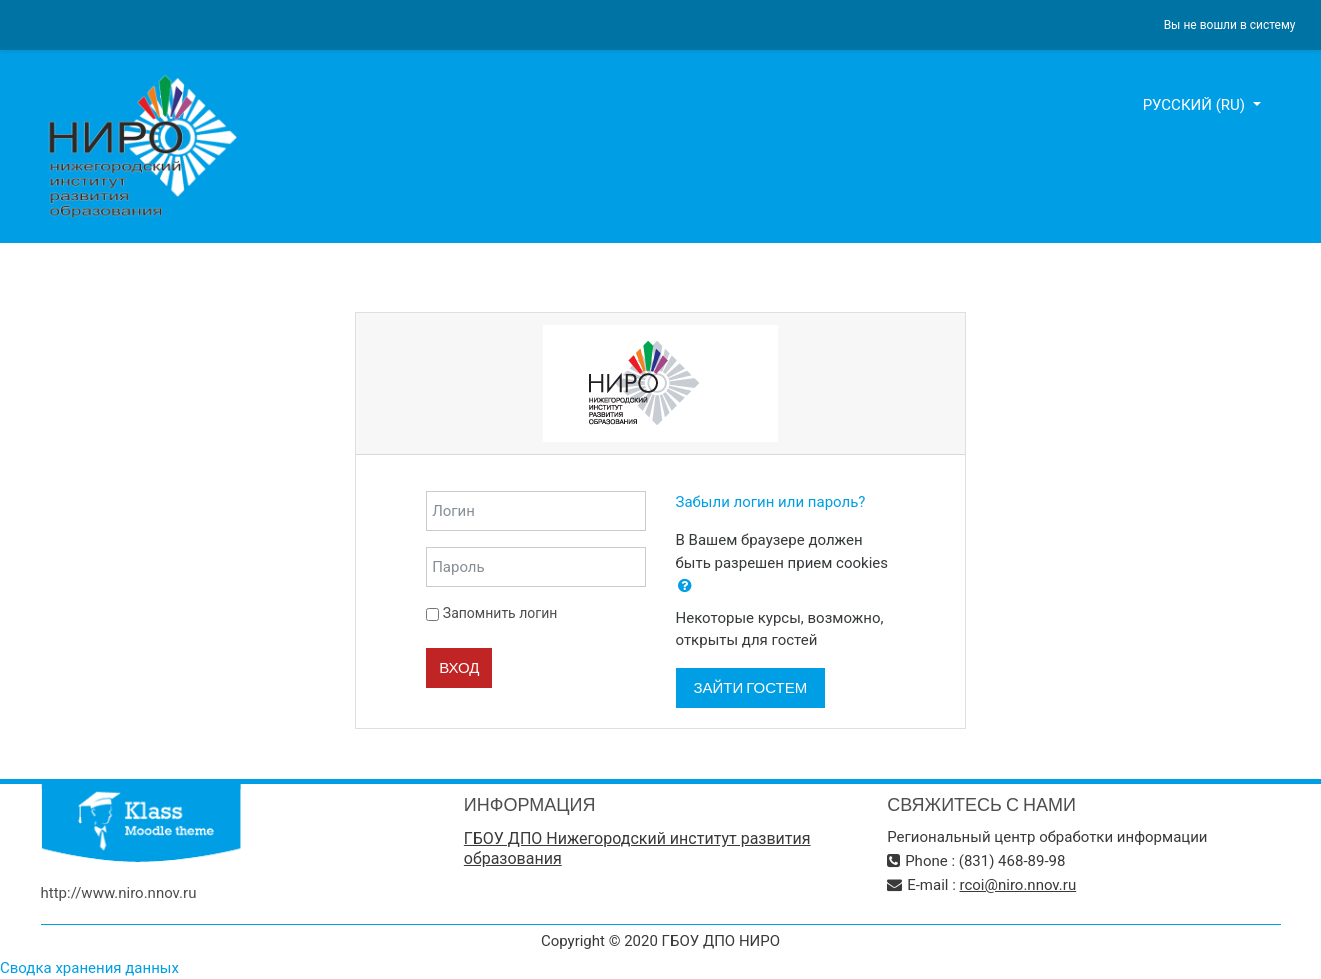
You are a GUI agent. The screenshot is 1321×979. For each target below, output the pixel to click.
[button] (685, 586)
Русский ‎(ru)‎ (1196, 105)
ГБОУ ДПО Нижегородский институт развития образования (637, 848)
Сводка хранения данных (89, 968)
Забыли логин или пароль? (771, 502)
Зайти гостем (751, 687)
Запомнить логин (500, 613)
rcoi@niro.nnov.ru (1018, 885)
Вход (459, 667)
